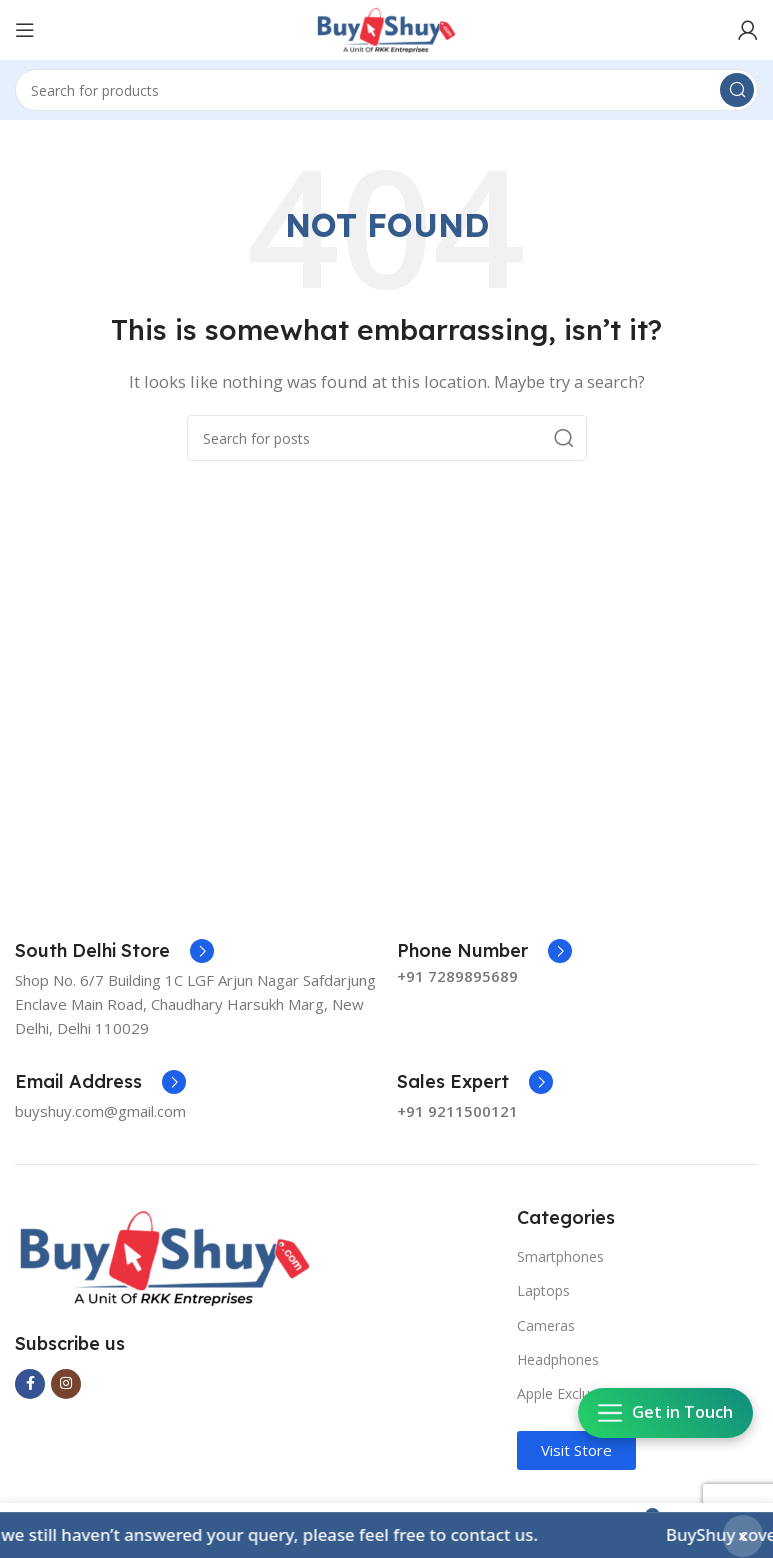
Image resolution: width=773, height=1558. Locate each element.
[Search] (386, 90)
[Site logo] (386, 28)
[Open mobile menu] (25, 30)
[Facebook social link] (30, 1384)
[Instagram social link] (66, 1384)
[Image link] (165, 1256)
